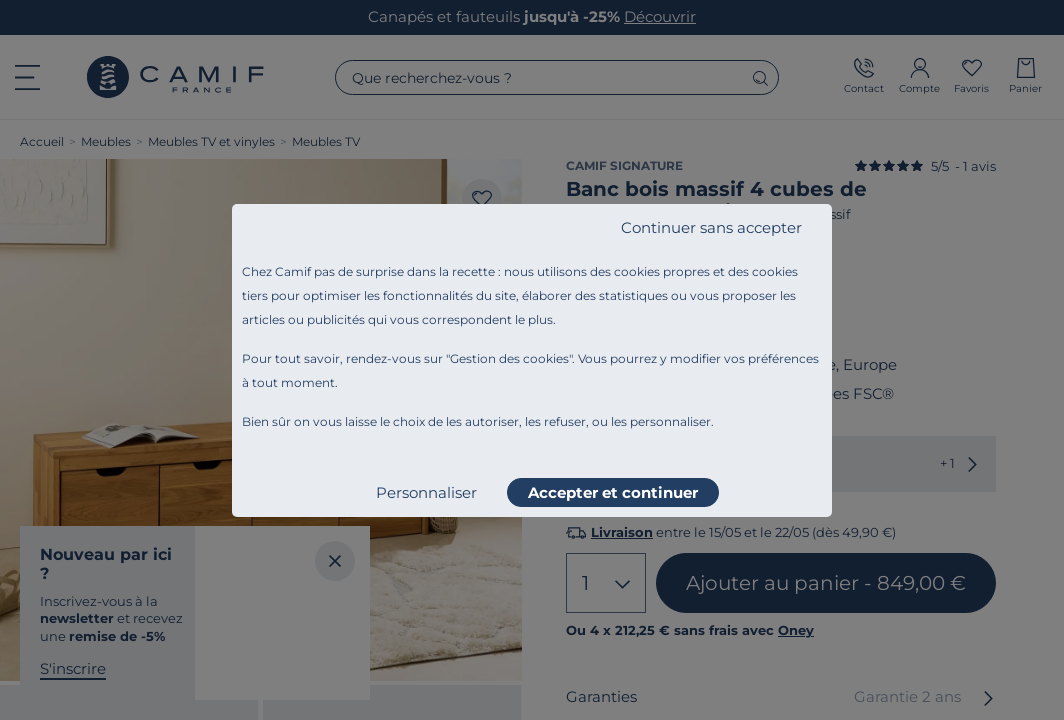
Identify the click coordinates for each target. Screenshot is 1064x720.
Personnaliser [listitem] (426, 492)
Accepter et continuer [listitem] (613, 492)
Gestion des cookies (509, 358)
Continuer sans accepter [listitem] (711, 227)
